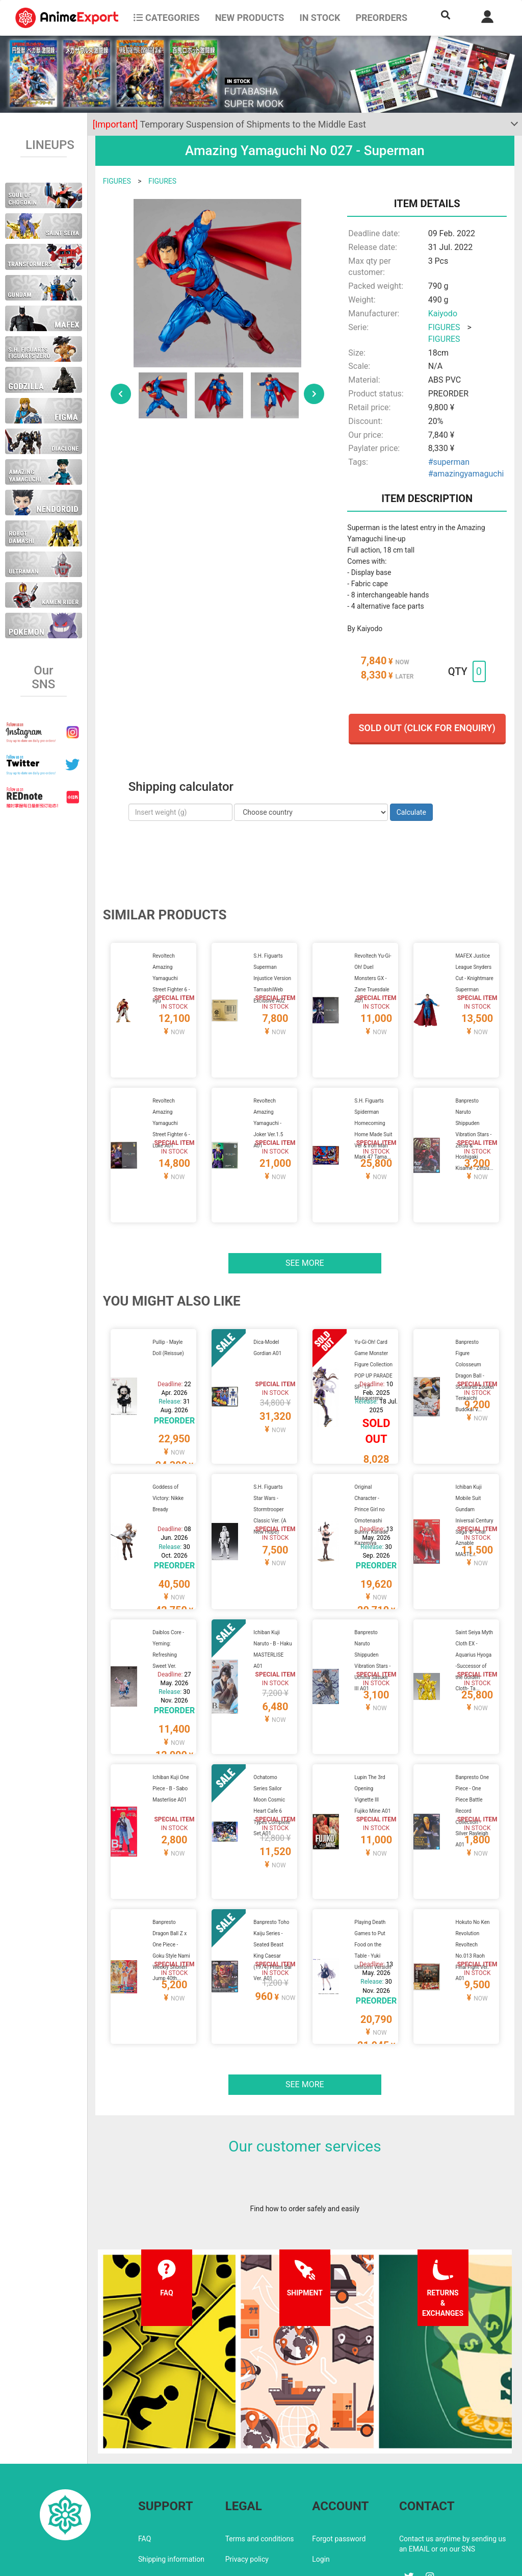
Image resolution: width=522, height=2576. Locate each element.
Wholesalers (331, 2493)
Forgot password (339, 2452)
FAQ (144, 2452)
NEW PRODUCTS (249, 17)
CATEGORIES (166, 17)
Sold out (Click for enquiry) (427, 727)
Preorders (381, 17)
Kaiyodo (442, 313)
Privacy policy (247, 2472)
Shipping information (171, 2472)
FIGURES (117, 181)
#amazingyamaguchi (466, 474)
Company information (259, 2493)
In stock (319, 17)
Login (321, 2472)
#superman (448, 462)
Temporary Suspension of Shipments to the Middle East (229, 124)
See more (304, 1238)
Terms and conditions (259, 2452)
